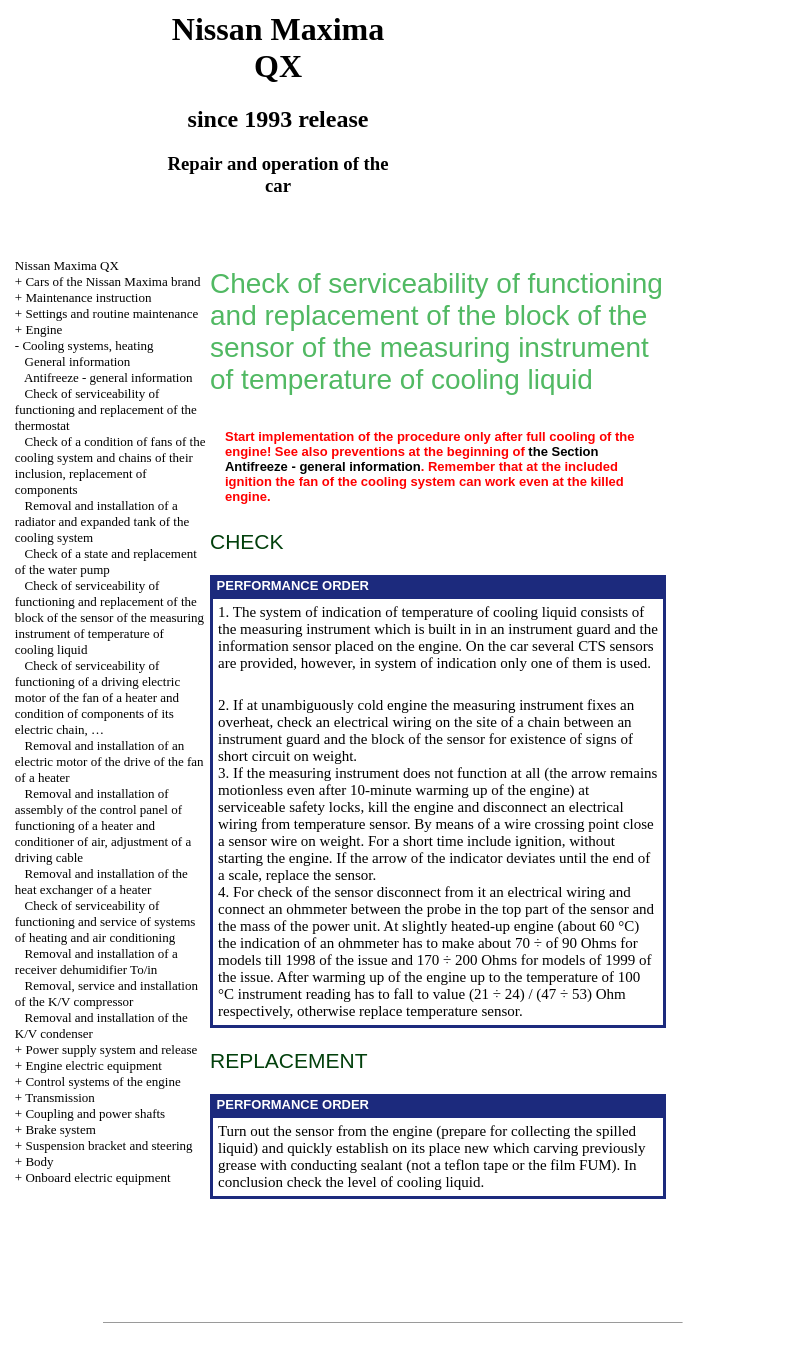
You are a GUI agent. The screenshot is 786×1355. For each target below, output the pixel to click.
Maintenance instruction (88, 297)
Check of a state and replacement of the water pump (106, 561)
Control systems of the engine (102, 1081)
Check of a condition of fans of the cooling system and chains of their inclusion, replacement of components (110, 465)
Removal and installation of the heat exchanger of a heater (101, 881)
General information (78, 361)
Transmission (60, 1097)
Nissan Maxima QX (67, 265)
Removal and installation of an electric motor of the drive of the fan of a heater (109, 761)
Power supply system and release (111, 1049)
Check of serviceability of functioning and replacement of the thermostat (106, 409)
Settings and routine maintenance (111, 313)
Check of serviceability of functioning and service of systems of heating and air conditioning (105, 921)
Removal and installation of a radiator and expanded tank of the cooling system (102, 521)
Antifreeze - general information (108, 377)
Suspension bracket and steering (108, 1145)
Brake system (60, 1129)
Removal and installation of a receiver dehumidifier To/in (96, 961)
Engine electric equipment (93, 1065)
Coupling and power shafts (95, 1113)
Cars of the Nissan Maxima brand (112, 281)
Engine (43, 329)
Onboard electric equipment (97, 1177)
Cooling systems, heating (87, 345)
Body (39, 1161)
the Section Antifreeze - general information (411, 459)
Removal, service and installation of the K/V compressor (106, 993)
